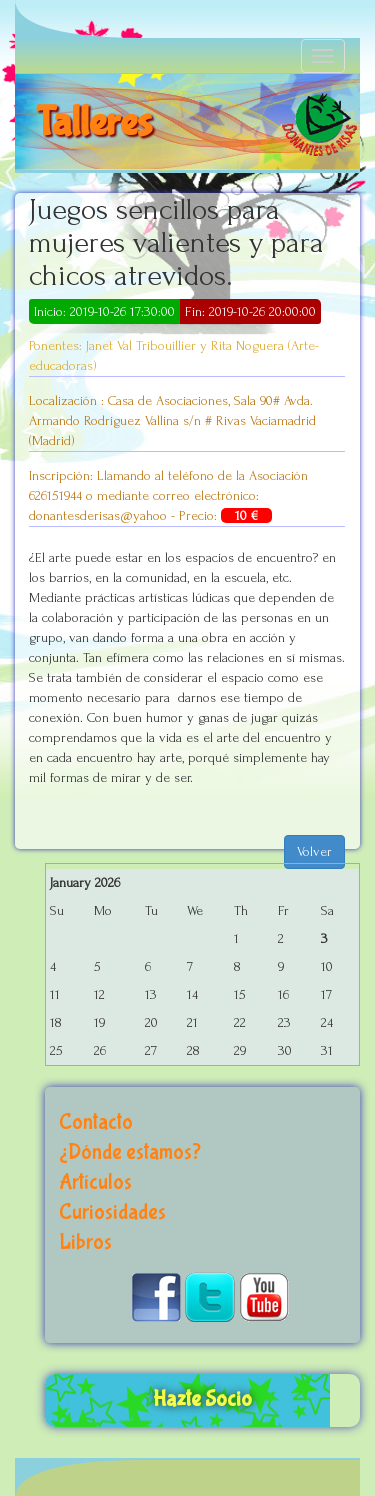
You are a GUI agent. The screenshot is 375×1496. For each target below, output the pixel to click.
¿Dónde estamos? (130, 1152)
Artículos (95, 1182)
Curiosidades (112, 1212)
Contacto (96, 1122)
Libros (85, 1242)
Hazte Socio (202, 1399)
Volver (314, 851)
